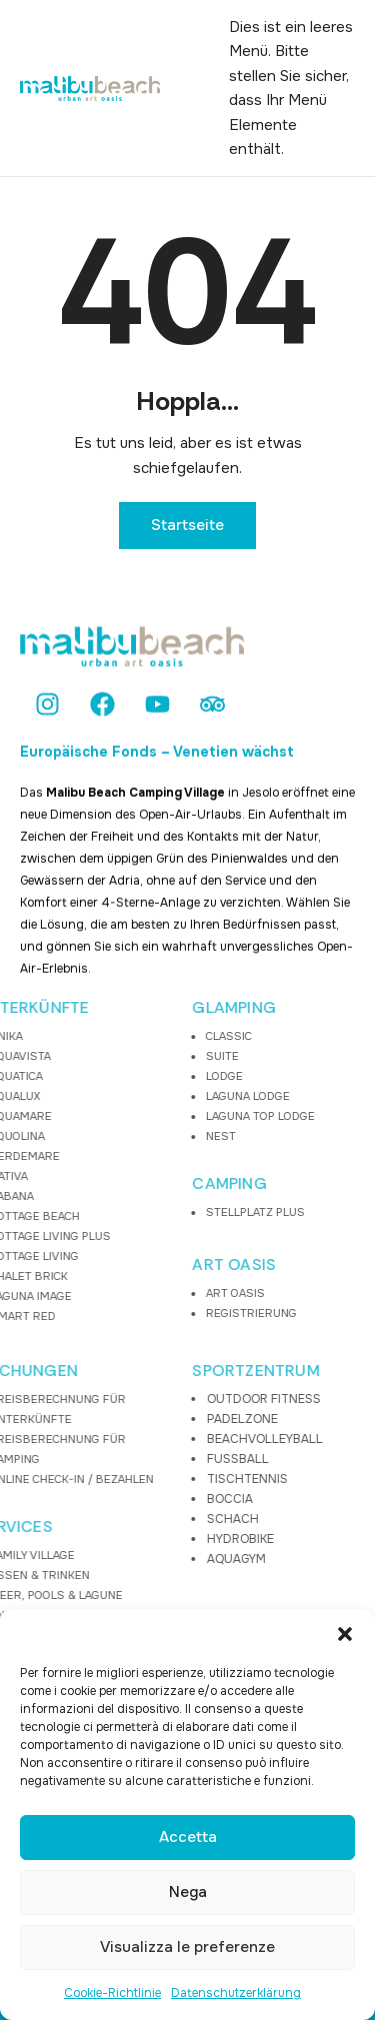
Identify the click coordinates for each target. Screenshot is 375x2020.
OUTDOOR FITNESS (183, 1399)
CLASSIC (148, 1036)
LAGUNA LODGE (167, 1096)
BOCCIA (149, 1499)
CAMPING (149, 1184)
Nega (188, 1892)
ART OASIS (154, 1265)
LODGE (143, 1076)
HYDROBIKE (159, 1539)
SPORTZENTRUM (175, 1371)
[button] (345, 1634)
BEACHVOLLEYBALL (184, 1439)
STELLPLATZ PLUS (174, 1212)
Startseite (187, 525)
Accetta (188, 1837)
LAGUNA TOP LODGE (179, 1116)
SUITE (141, 1056)
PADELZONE (161, 1419)
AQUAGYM (155, 1559)
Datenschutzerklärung (236, 1993)
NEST (140, 1136)
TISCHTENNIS (166, 1479)
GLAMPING (154, 1008)
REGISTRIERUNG (170, 1313)
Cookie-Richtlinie (112, 1993)
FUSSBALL (157, 1459)
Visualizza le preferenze (187, 1947)
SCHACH (152, 1519)
